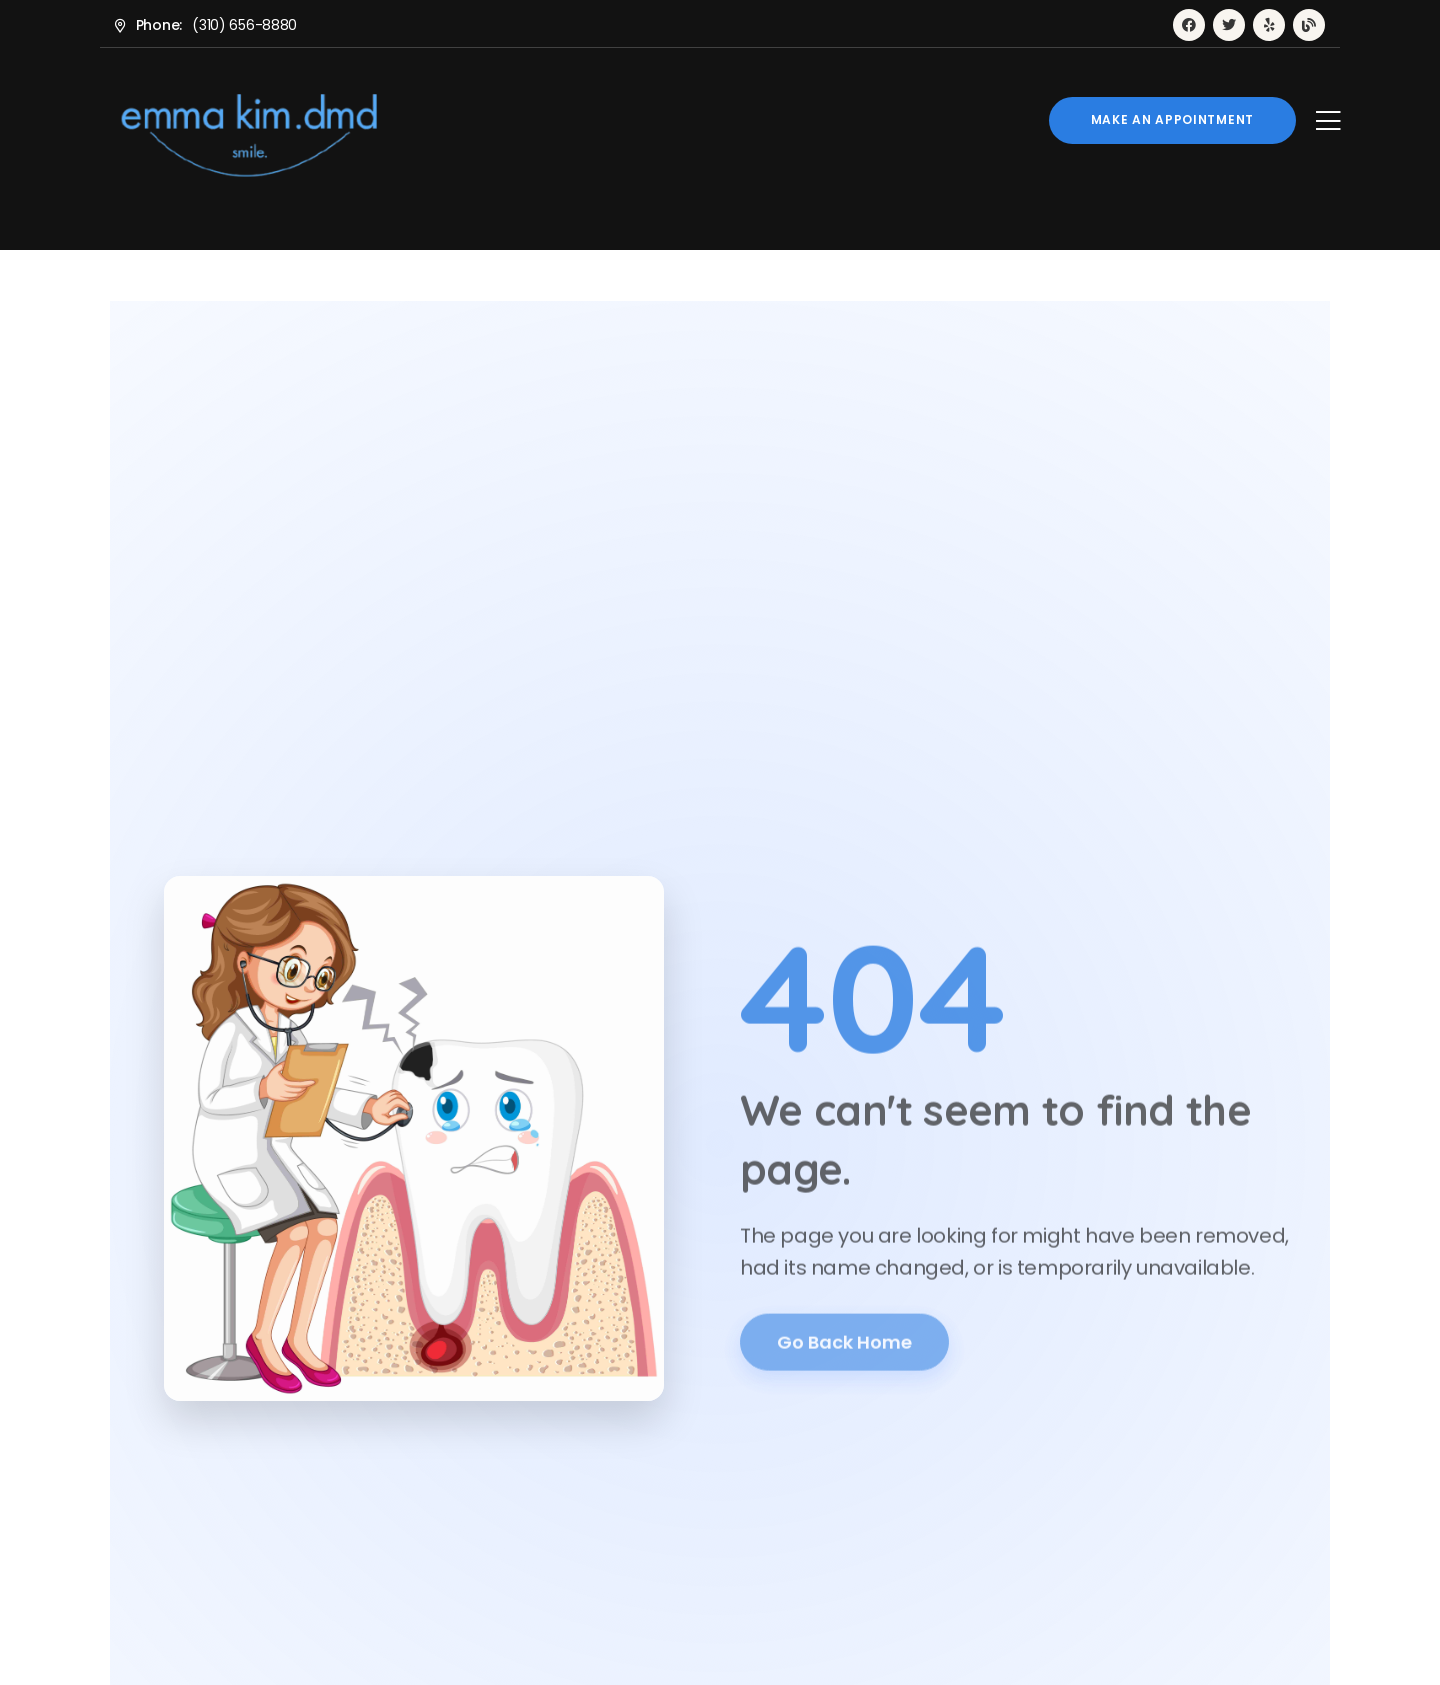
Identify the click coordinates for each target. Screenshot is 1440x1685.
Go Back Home (844, 1348)
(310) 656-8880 (244, 25)
